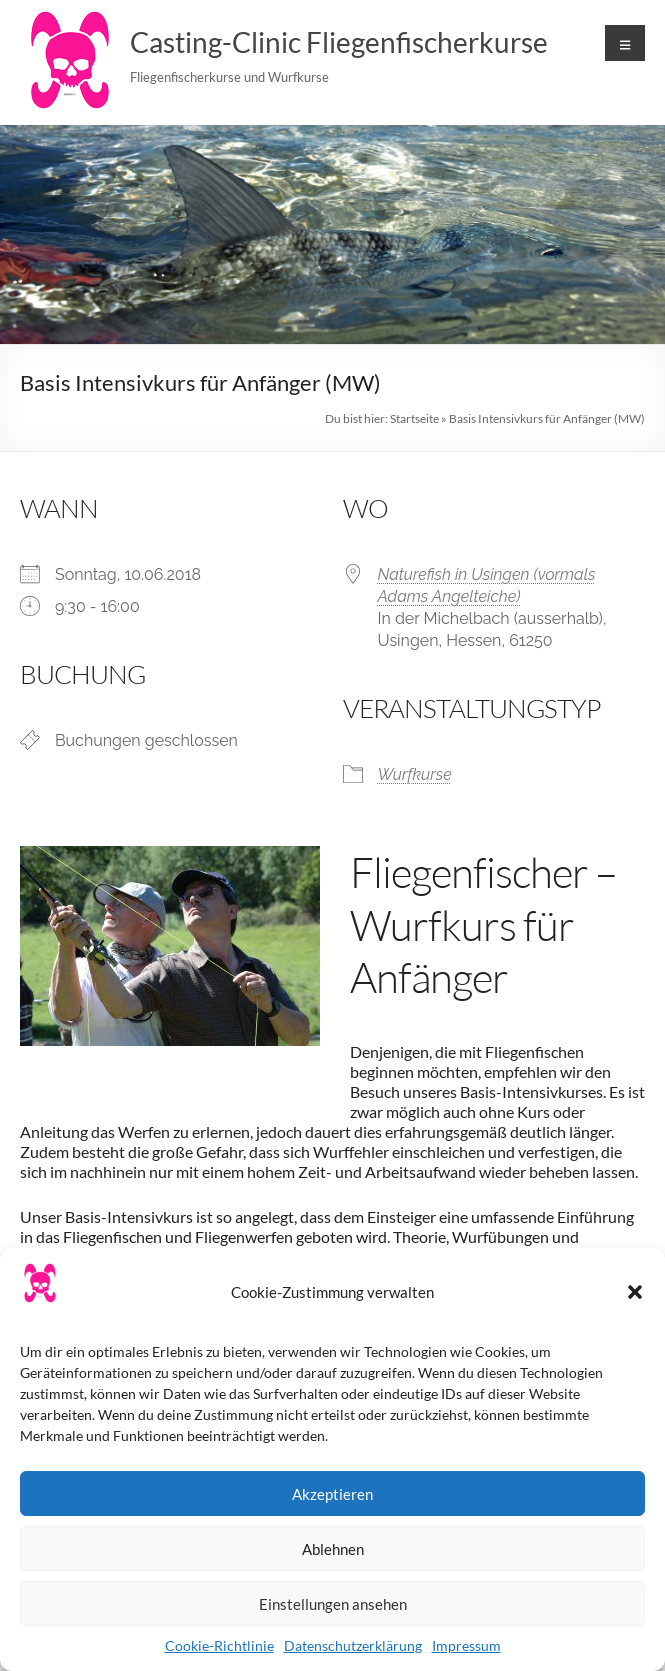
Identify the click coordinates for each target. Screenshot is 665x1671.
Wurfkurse (415, 774)
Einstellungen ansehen (333, 1604)
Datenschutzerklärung (353, 1645)
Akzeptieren (332, 1494)
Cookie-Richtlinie (219, 1645)
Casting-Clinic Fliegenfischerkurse (339, 42)
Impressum (466, 1645)
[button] (635, 1292)
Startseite (414, 418)
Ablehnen (333, 1549)
